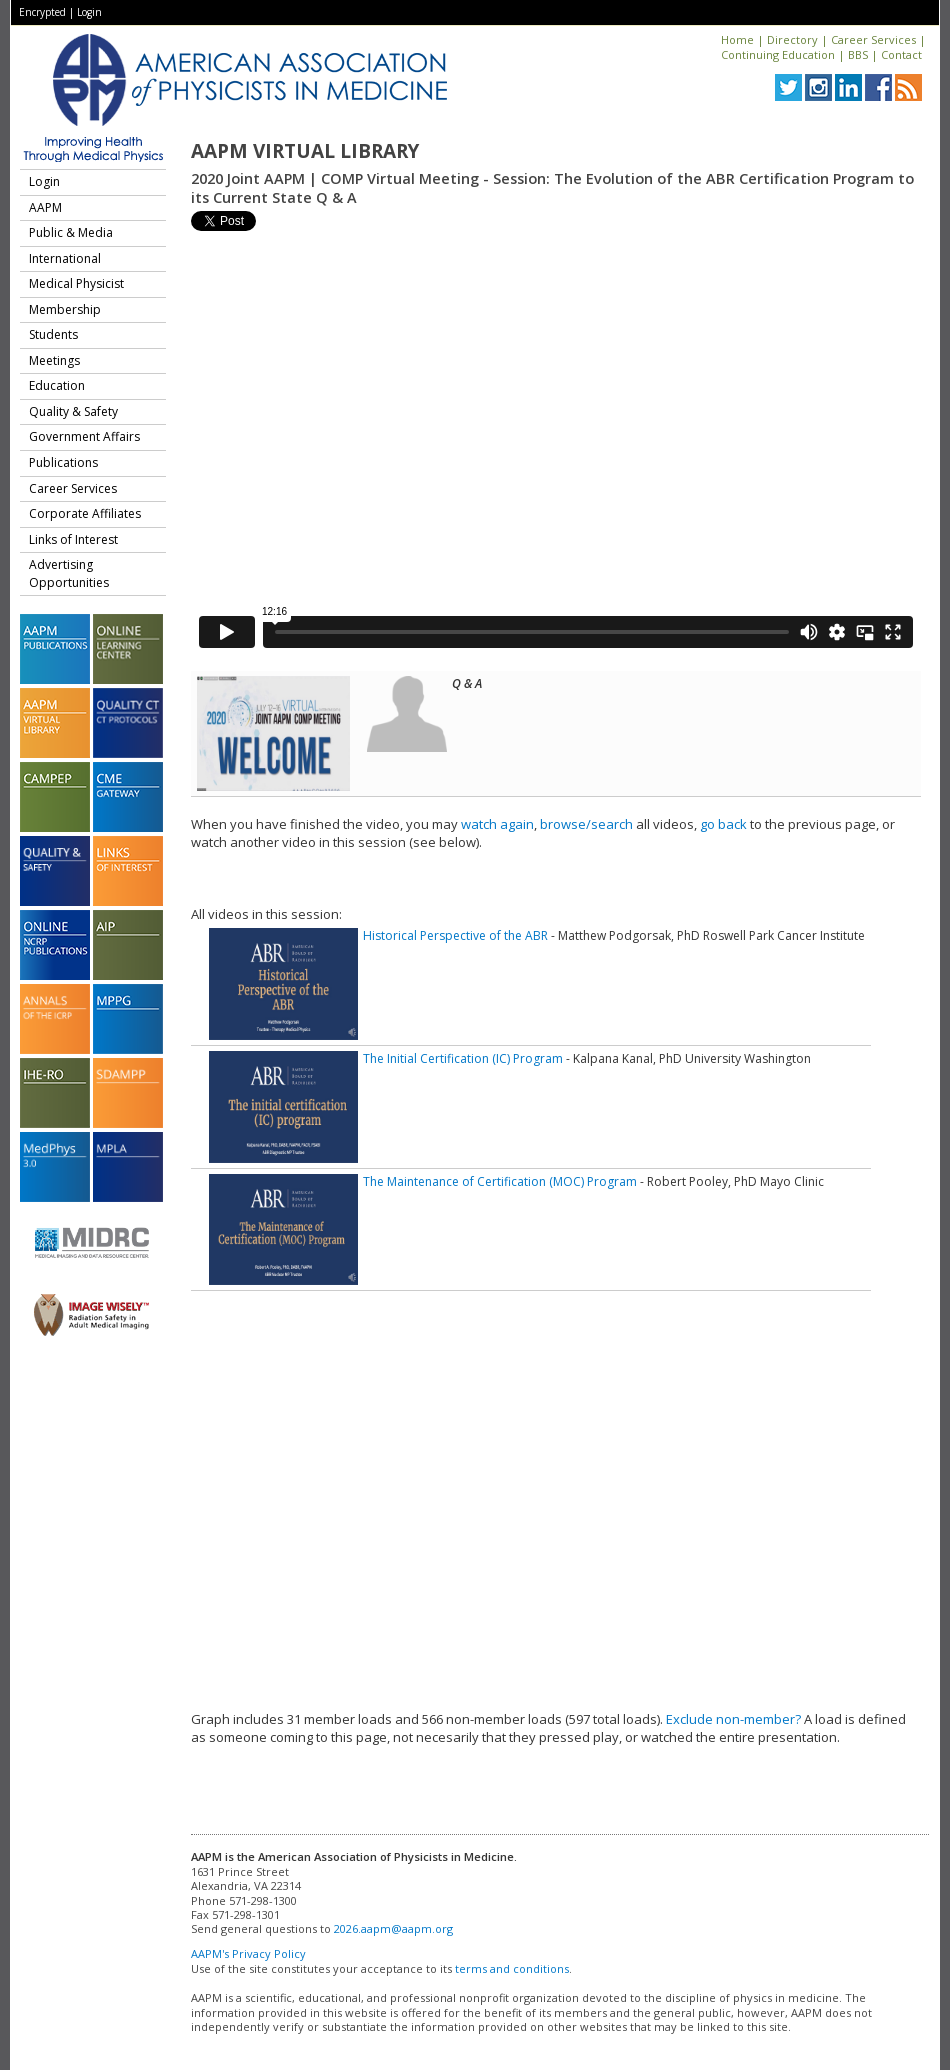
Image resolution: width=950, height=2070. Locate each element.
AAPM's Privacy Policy (248, 1953)
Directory (792, 39)
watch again (497, 824)
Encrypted (42, 12)
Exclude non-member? (733, 1719)
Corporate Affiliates (85, 513)
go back (723, 824)
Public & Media (71, 232)
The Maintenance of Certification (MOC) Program (500, 1181)
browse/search (586, 824)
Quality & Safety (73, 411)
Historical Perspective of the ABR (455, 935)
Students (53, 334)
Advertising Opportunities (69, 573)
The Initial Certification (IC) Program (463, 1058)
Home (737, 39)
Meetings (54, 360)
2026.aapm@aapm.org (393, 1928)
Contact (901, 54)
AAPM (45, 207)
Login (89, 12)
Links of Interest (73, 539)
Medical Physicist (76, 283)
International (65, 258)
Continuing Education (778, 54)
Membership (65, 309)
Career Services (873, 39)
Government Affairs (84, 436)
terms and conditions (512, 1968)
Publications (63, 462)
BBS (858, 54)
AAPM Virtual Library (305, 151)
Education (57, 385)
